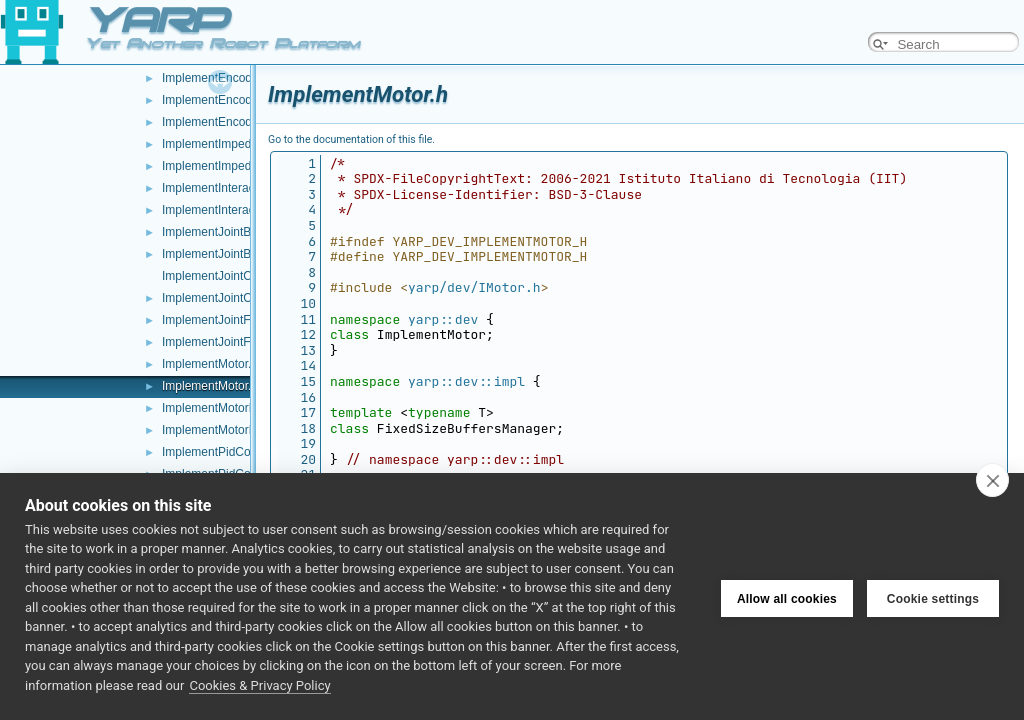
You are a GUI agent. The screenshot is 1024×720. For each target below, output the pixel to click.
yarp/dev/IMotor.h (474, 287)
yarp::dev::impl (466, 381)
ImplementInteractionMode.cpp (244, 188)
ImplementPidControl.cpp (229, 452)
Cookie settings (933, 596)
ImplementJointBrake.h (223, 254)
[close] (992, 480)
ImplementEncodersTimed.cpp (243, 100)
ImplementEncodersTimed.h (237, 122)
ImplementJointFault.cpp (227, 320)
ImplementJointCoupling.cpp (237, 276)
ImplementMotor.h (210, 386)
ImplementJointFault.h (221, 342)
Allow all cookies (787, 596)
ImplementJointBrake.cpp (229, 232)
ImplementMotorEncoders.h (235, 430)
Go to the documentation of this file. (351, 139)
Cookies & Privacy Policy (259, 685)
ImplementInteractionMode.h (238, 210)
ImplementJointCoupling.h (231, 298)
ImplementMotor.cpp (216, 364)
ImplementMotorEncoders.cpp (242, 408)
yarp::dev (443, 319)
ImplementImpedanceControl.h (244, 166)
